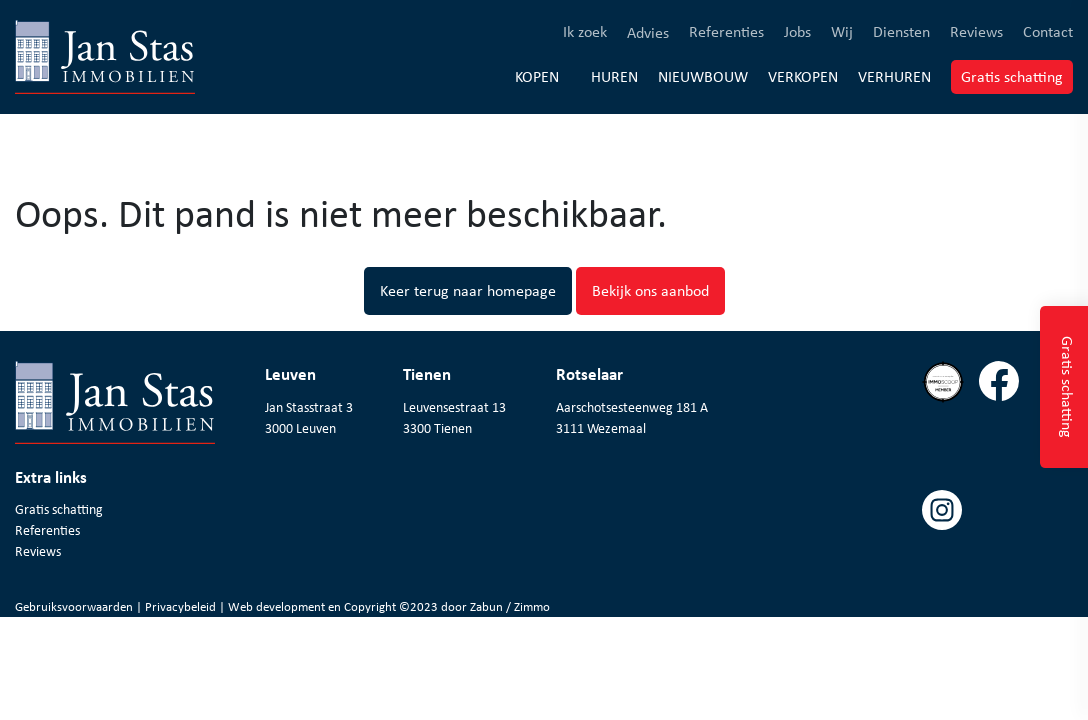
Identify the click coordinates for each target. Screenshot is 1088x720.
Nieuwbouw (703, 76)
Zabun (486, 606)
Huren (614, 76)
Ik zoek (585, 31)
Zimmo (532, 606)
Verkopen (803, 76)
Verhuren (894, 76)
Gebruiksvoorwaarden (75, 606)
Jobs (797, 31)
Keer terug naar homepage (468, 290)
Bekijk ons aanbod (650, 290)
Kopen (537, 76)
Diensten (901, 31)
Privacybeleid (182, 606)
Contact (1048, 31)
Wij (842, 31)
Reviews (976, 31)
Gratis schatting (1017, 75)
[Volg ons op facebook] (1006, 425)
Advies (648, 32)
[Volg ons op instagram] (949, 553)
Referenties (726, 31)
